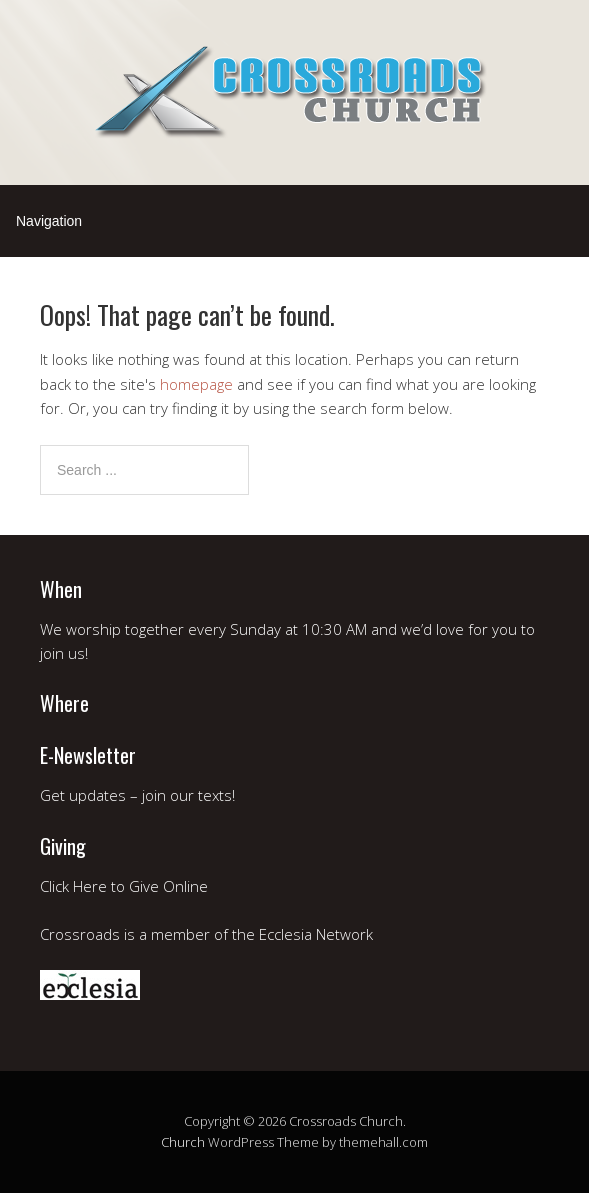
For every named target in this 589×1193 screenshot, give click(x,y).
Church (183, 1142)
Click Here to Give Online (124, 886)
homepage (196, 384)
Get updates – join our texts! (137, 795)
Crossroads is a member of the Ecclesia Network (206, 934)
